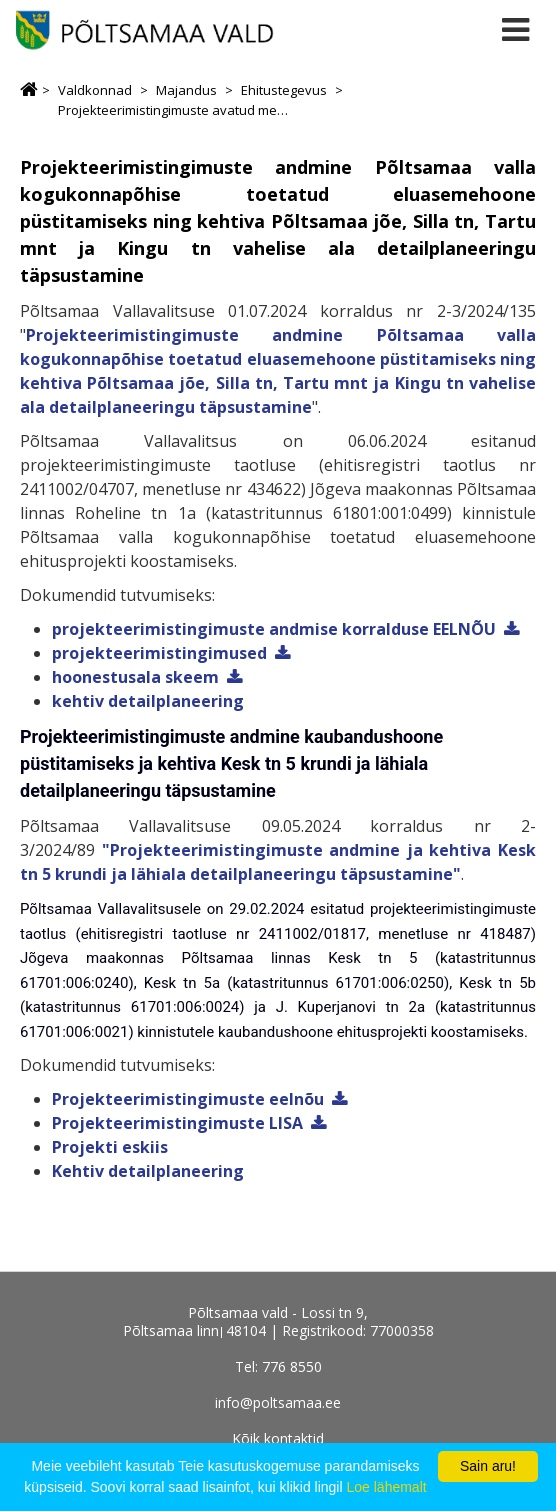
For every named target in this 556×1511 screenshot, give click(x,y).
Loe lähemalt (386, 1487)
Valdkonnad (95, 90)
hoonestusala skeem (135, 677)
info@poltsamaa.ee (278, 1402)
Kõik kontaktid (278, 1438)
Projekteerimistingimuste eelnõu (188, 1099)
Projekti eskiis (110, 1147)
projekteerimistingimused (159, 653)
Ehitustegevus (284, 90)
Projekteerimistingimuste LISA (177, 1123)
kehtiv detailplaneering (148, 701)
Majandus (186, 90)
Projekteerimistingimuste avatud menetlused (174, 110)
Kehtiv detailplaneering (148, 1171)
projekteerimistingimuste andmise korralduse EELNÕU (274, 629)
